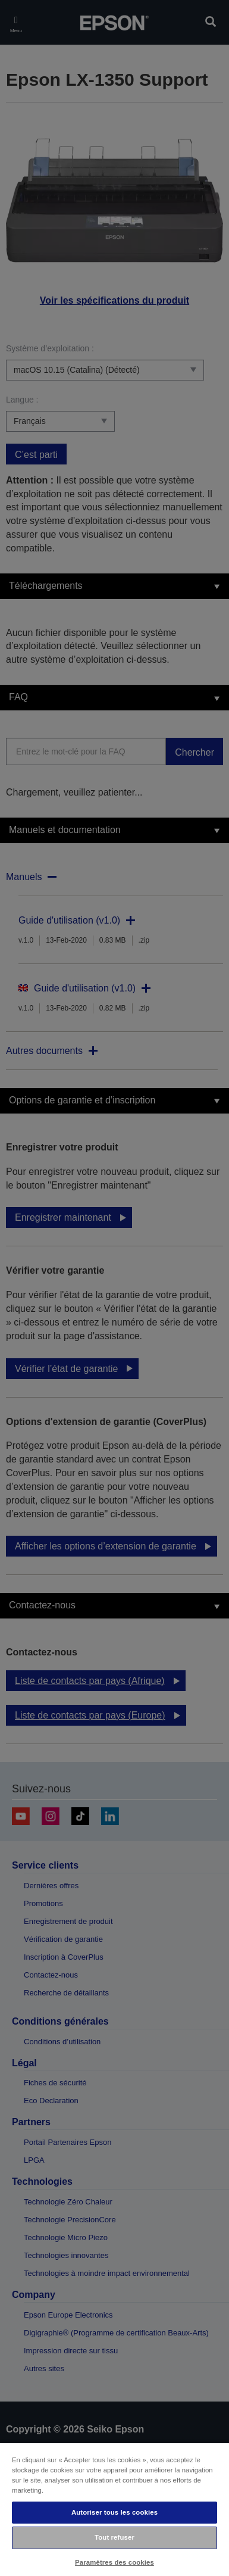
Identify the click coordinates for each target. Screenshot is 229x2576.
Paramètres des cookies (114, 2562)
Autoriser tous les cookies (114, 2512)
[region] (114, 2509)
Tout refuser (114, 2537)
